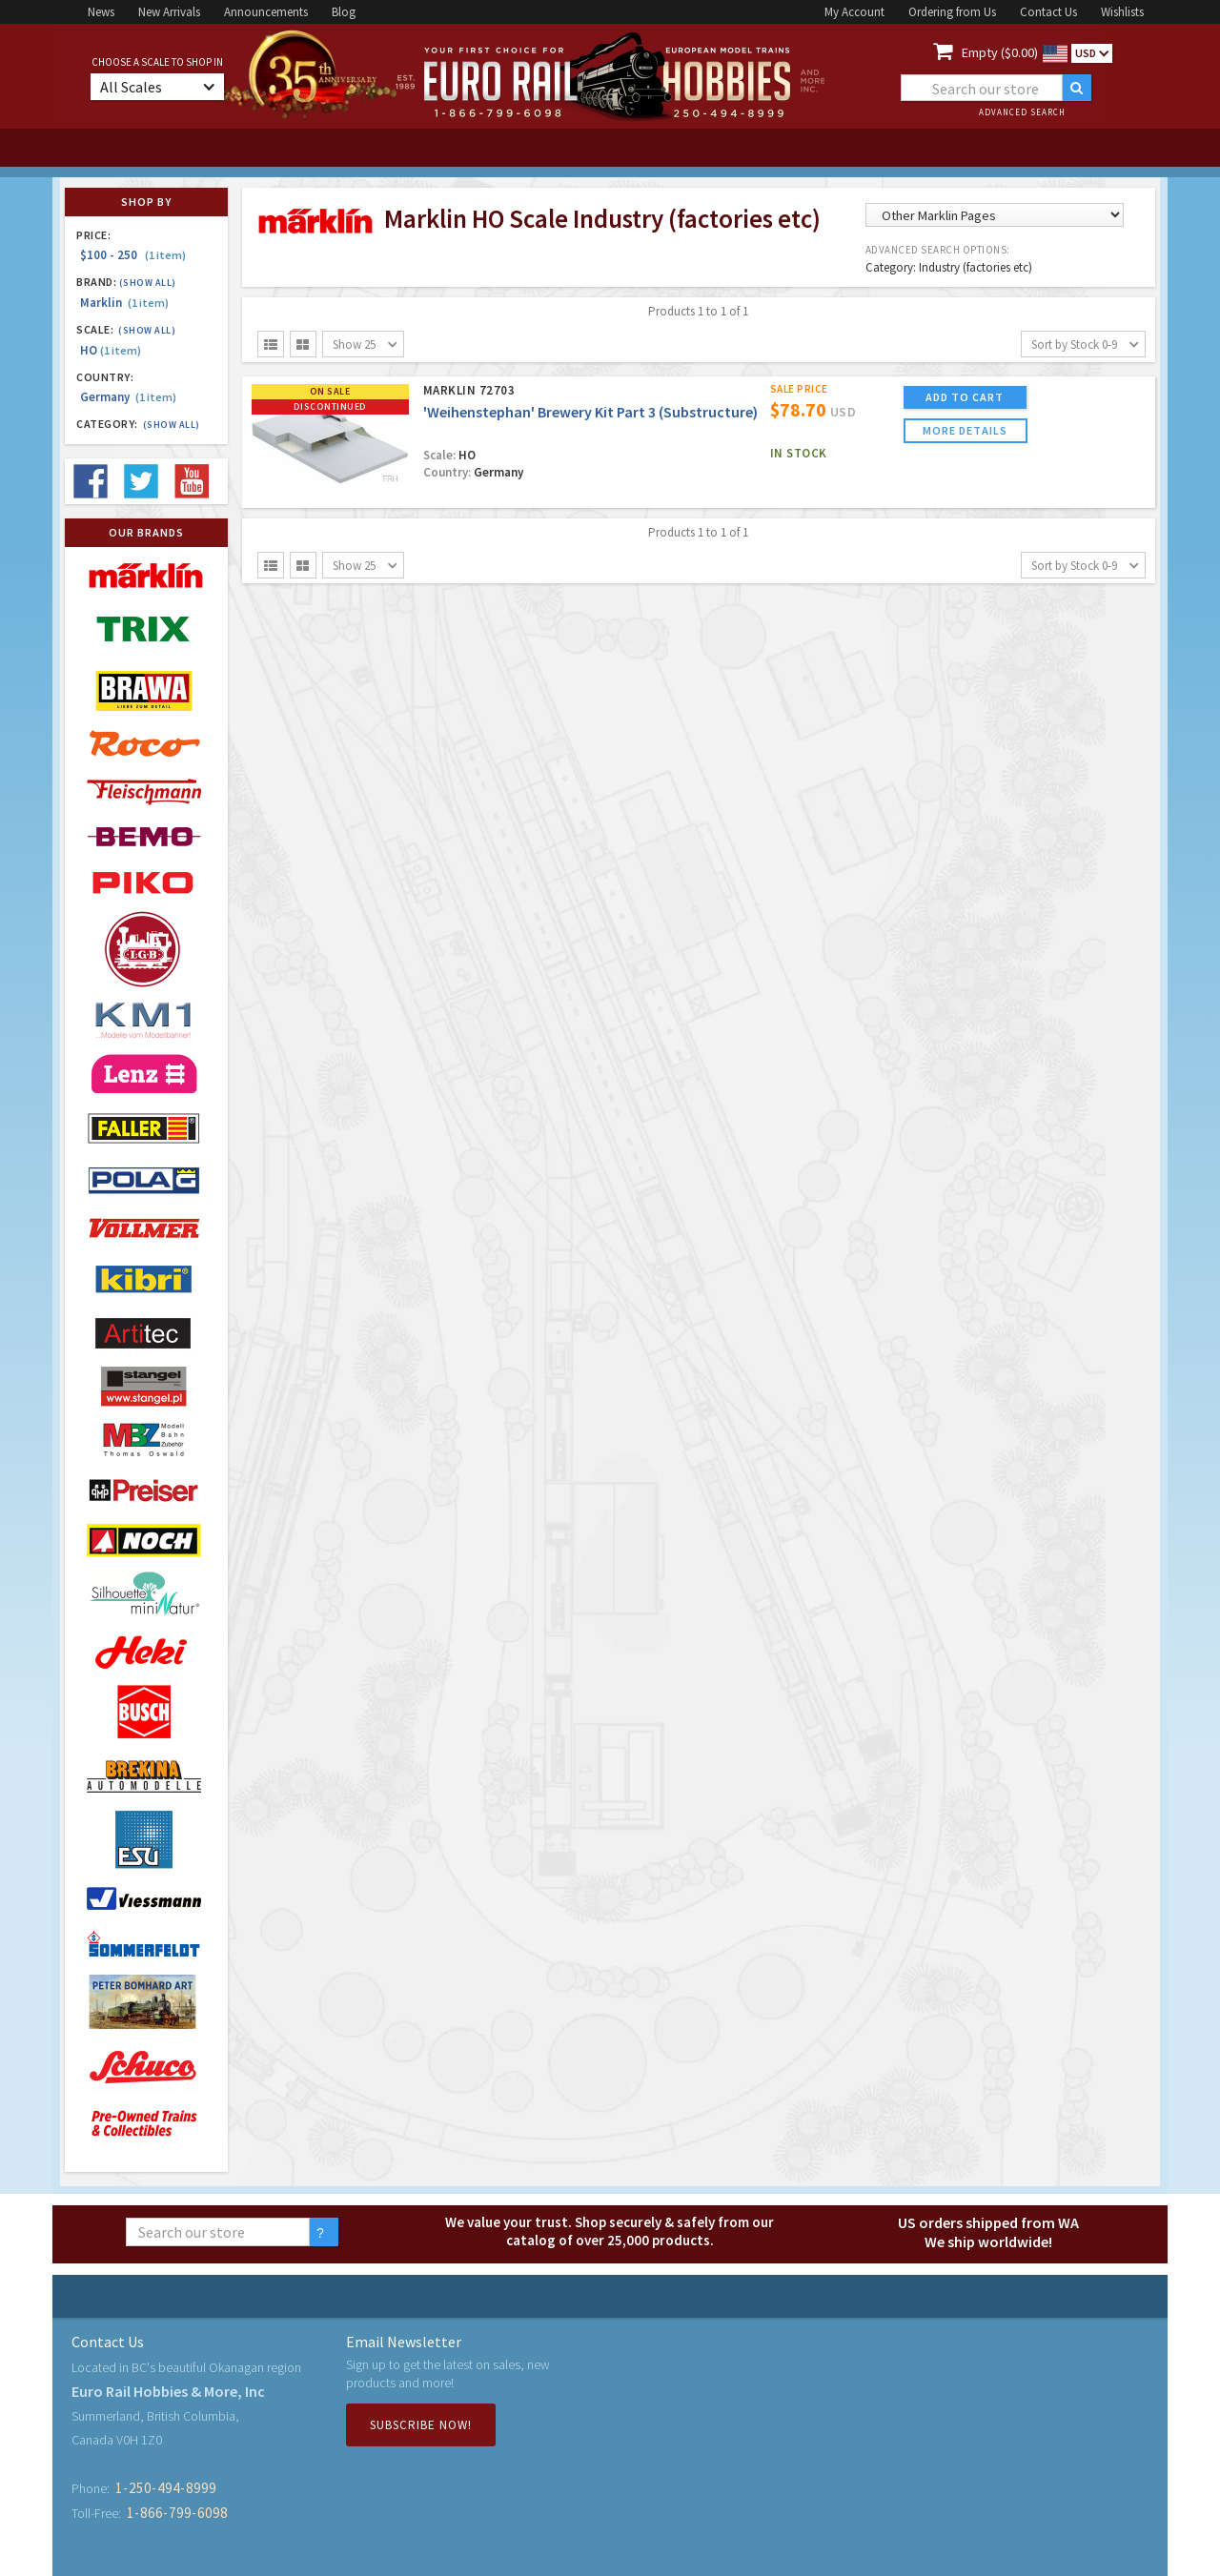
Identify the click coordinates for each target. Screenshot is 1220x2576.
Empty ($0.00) (1000, 52)
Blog (344, 12)
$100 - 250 (133, 255)
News (101, 12)
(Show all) (147, 282)
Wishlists (1122, 12)
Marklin (124, 302)
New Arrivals (169, 12)
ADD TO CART (964, 397)
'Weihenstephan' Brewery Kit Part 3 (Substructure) (590, 411)
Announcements (266, 12)
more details (965, 430)
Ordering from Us (952, 12)
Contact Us (1048, 12)
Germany (128, 397)
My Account (854, 12)
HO (110, 350)
